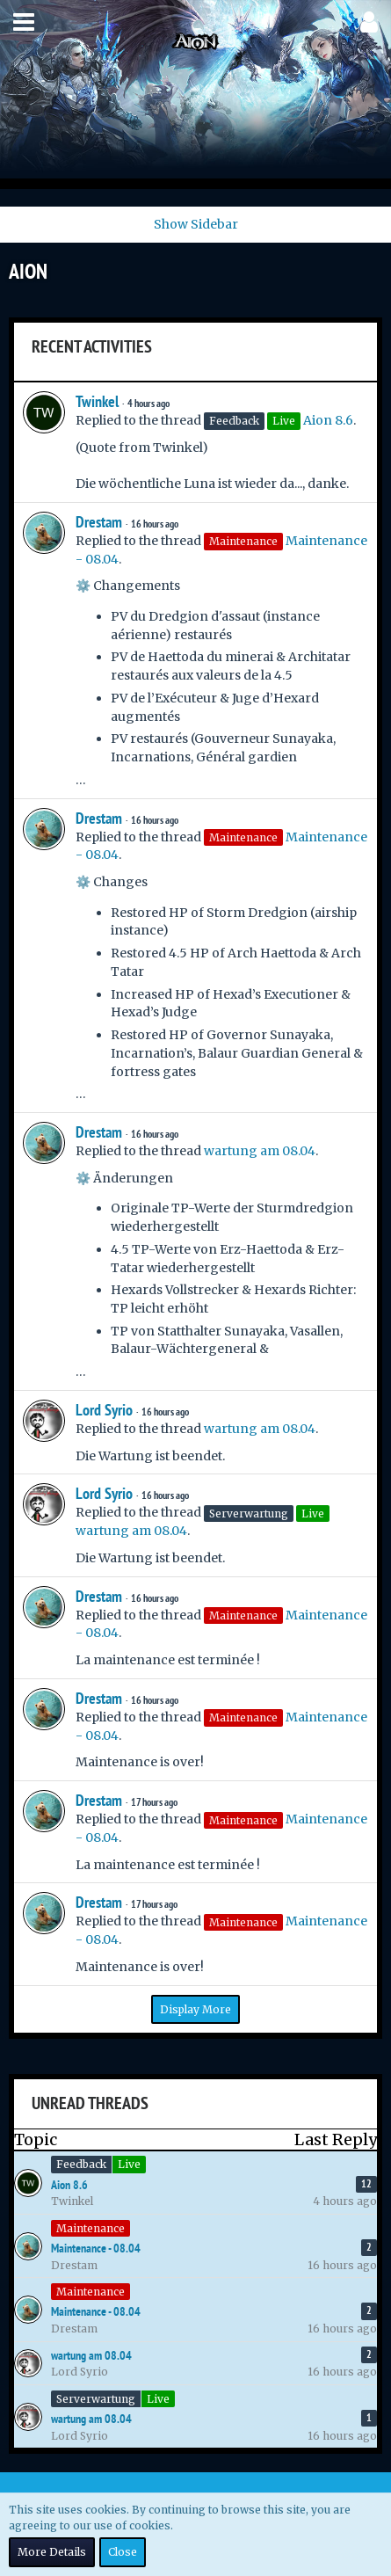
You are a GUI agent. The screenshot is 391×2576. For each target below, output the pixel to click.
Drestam (99, 522)
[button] (24, 22)
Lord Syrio (104, 1410)
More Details (52, 2551)
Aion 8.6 (328, 420)
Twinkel (97, 401)
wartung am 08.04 (259, 1151)
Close (122, 2551)
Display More (195, 2009)
